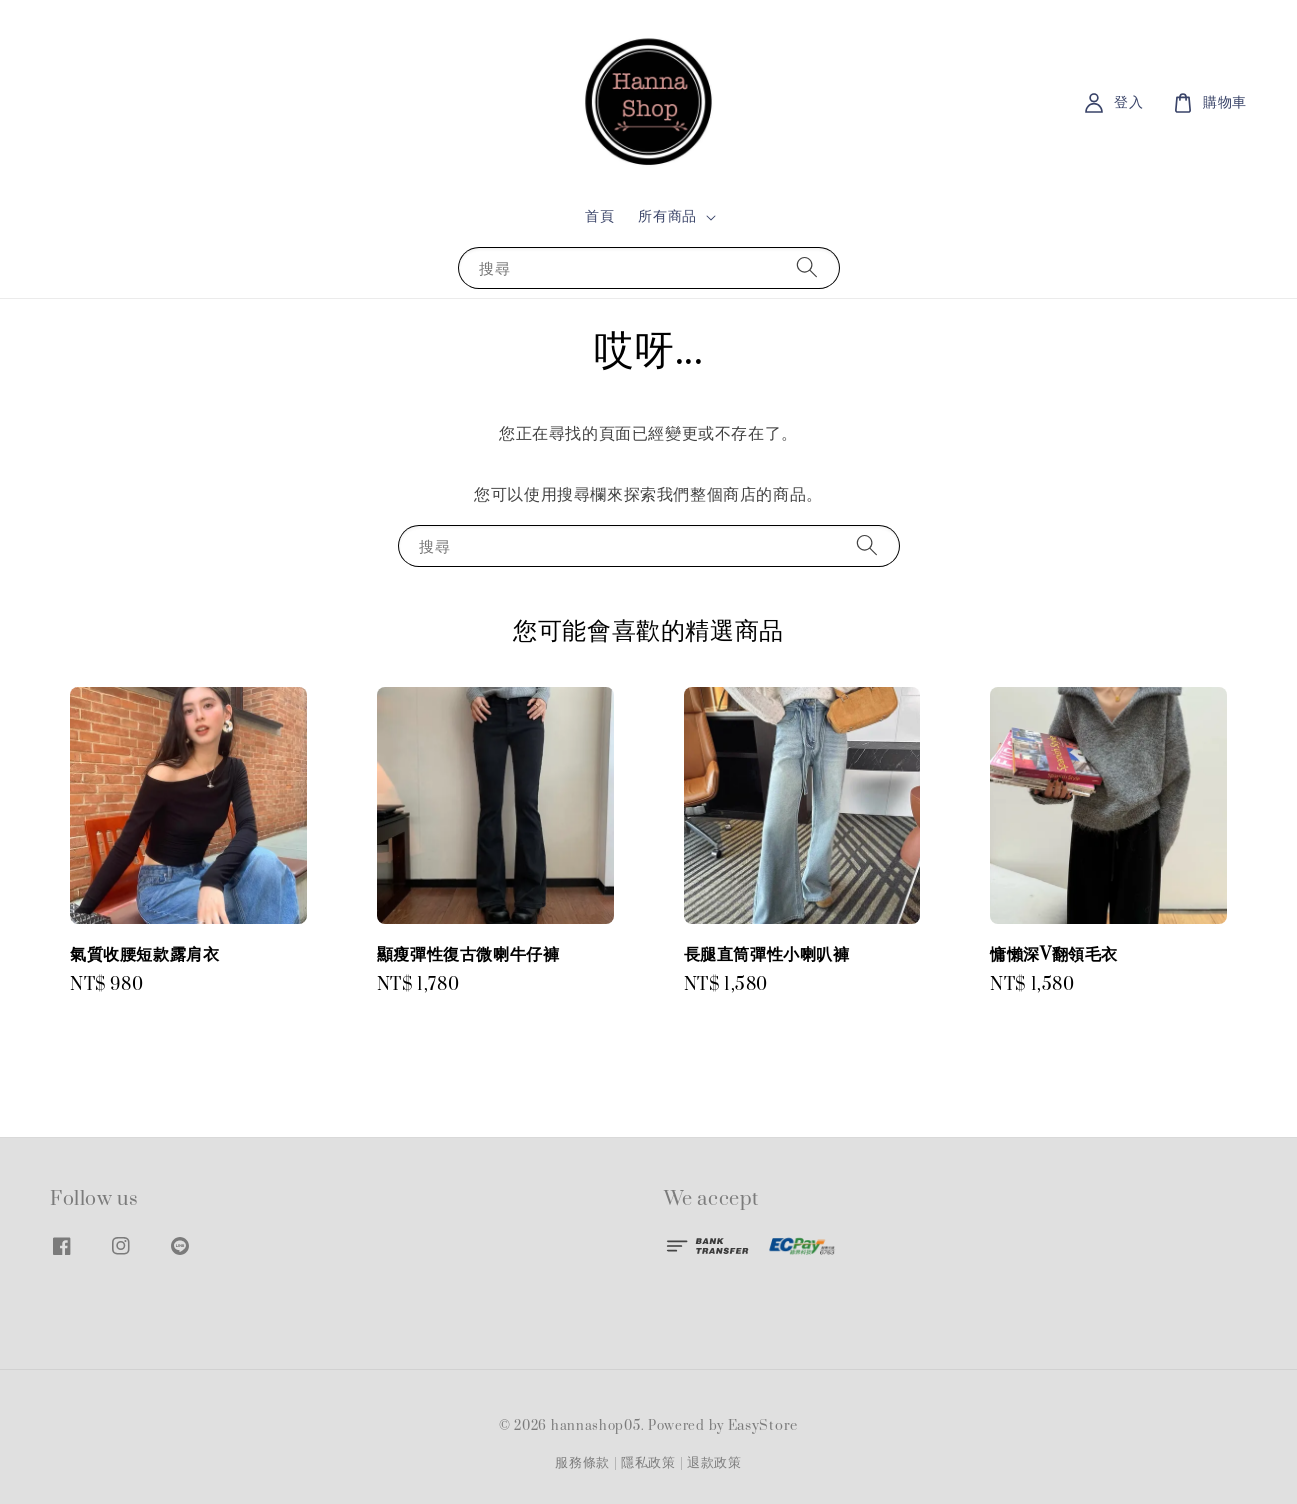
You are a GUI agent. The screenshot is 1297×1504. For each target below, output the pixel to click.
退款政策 (714, 1463)
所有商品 (667, 217)
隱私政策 (648, 1463)
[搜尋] (807, 267)
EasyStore (763, 1426)
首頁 (599, 216)
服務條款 (582, 1463)
